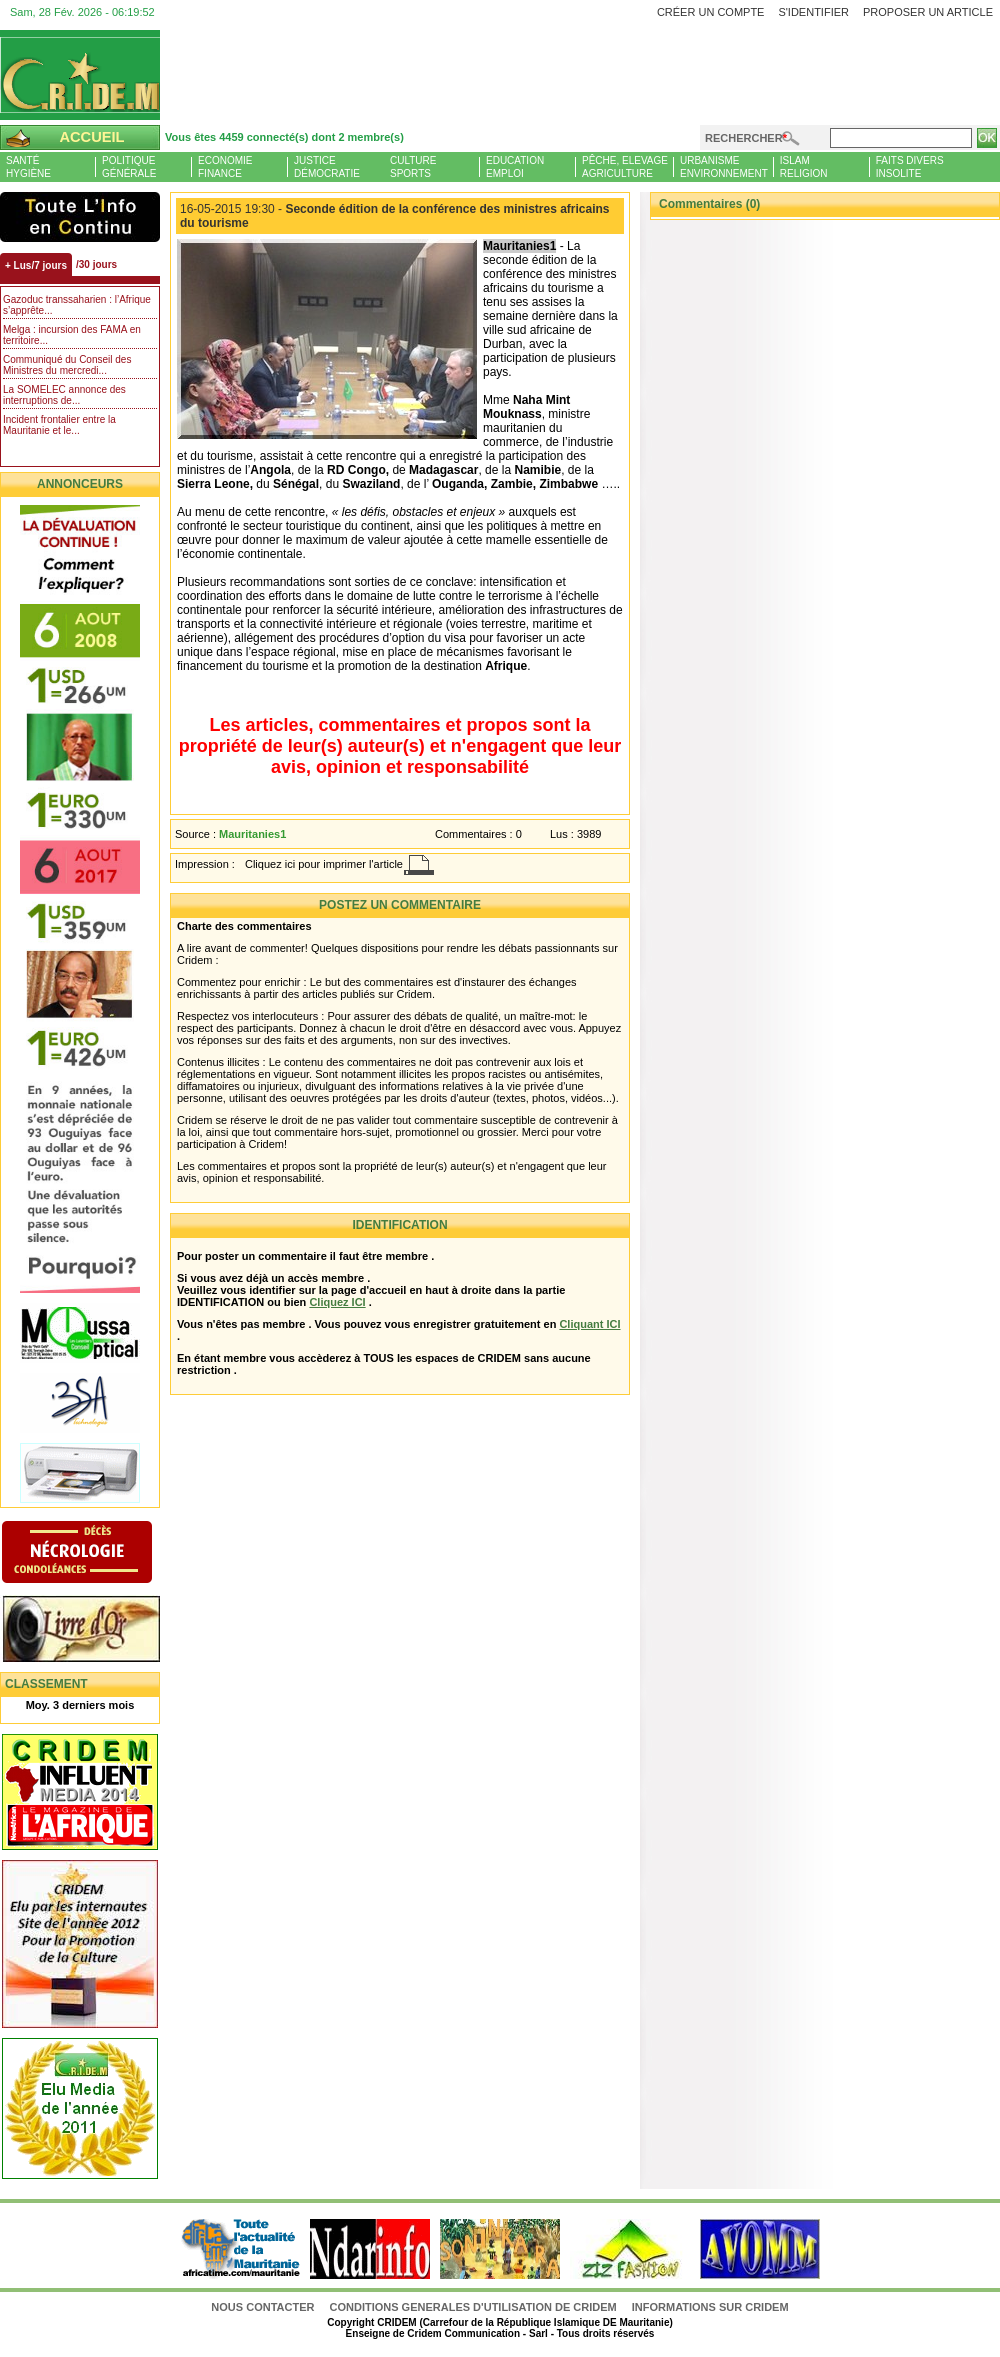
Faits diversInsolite (910, 167)
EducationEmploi (515, 167)
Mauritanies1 (252, 834)
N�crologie (97, 1554)
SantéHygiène (28, 167)
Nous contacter (264, 2307)
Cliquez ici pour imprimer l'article (324, 864)
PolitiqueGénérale (129, 167)
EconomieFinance (225, 167)
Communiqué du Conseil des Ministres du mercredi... (67, 365)
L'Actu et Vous (80, 217)
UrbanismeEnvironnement (724, 167)
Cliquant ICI (589, 1324)
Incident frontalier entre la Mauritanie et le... (59, 425)
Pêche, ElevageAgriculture (625, 167)
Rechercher (744, 138)
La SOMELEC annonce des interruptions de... (64, 395)
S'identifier (813, 12)
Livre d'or (97, 1631)
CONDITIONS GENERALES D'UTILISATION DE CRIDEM (473, 2307)
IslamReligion (804, 167)
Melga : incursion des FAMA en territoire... (72, 335)
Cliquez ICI (337, 1302)
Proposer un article (928, 12)
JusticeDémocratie (327, 167)
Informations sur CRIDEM (710, 2307)
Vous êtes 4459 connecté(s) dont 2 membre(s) (284, 137)
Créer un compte (711, 12)
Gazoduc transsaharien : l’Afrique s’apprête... (77, 305)
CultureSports (413, 167)
